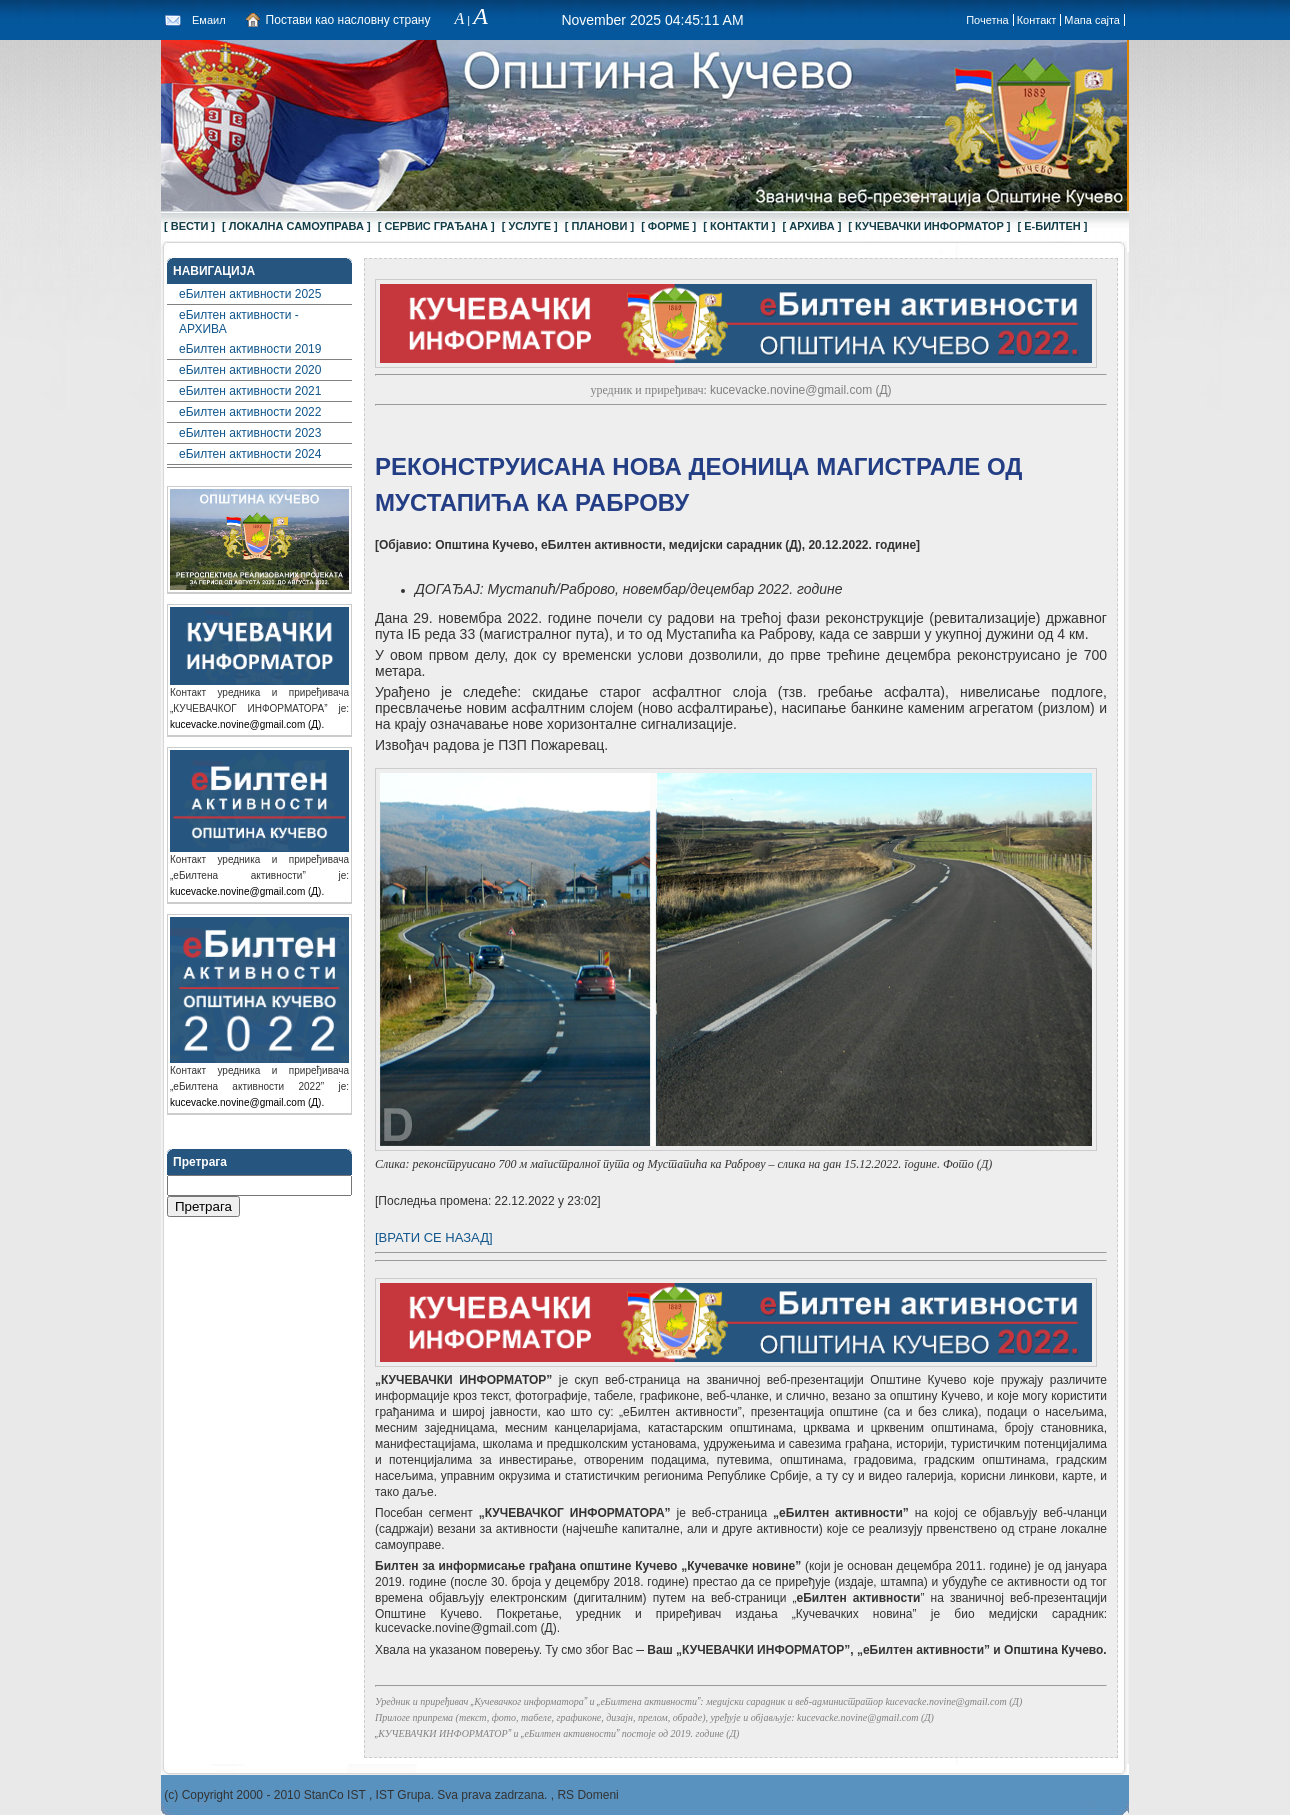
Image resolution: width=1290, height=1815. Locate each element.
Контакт (1037, 20)
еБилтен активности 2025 (250, 294)
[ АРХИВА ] (811, 226)
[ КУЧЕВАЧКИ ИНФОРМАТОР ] (929, 226)
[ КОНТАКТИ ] (739, 226)
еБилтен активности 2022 (250, 412)
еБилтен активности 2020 (250, 370)
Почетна (987, 20)
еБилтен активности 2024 (250, 454)
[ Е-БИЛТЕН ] (1053, 226)
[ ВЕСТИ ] (189, 226)
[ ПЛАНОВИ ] (599, 226)
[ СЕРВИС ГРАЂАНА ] (436, 226)
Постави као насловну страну (348, 20)
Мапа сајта (1092, 20)
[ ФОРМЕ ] (668, 226)
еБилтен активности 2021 (250, 391)
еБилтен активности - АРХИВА (239, 322)
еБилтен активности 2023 (250, 433)
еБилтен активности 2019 (250, 349)
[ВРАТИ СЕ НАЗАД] (434, 1237)
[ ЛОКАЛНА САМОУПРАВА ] (296, 226)
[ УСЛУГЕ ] (530, 226)
